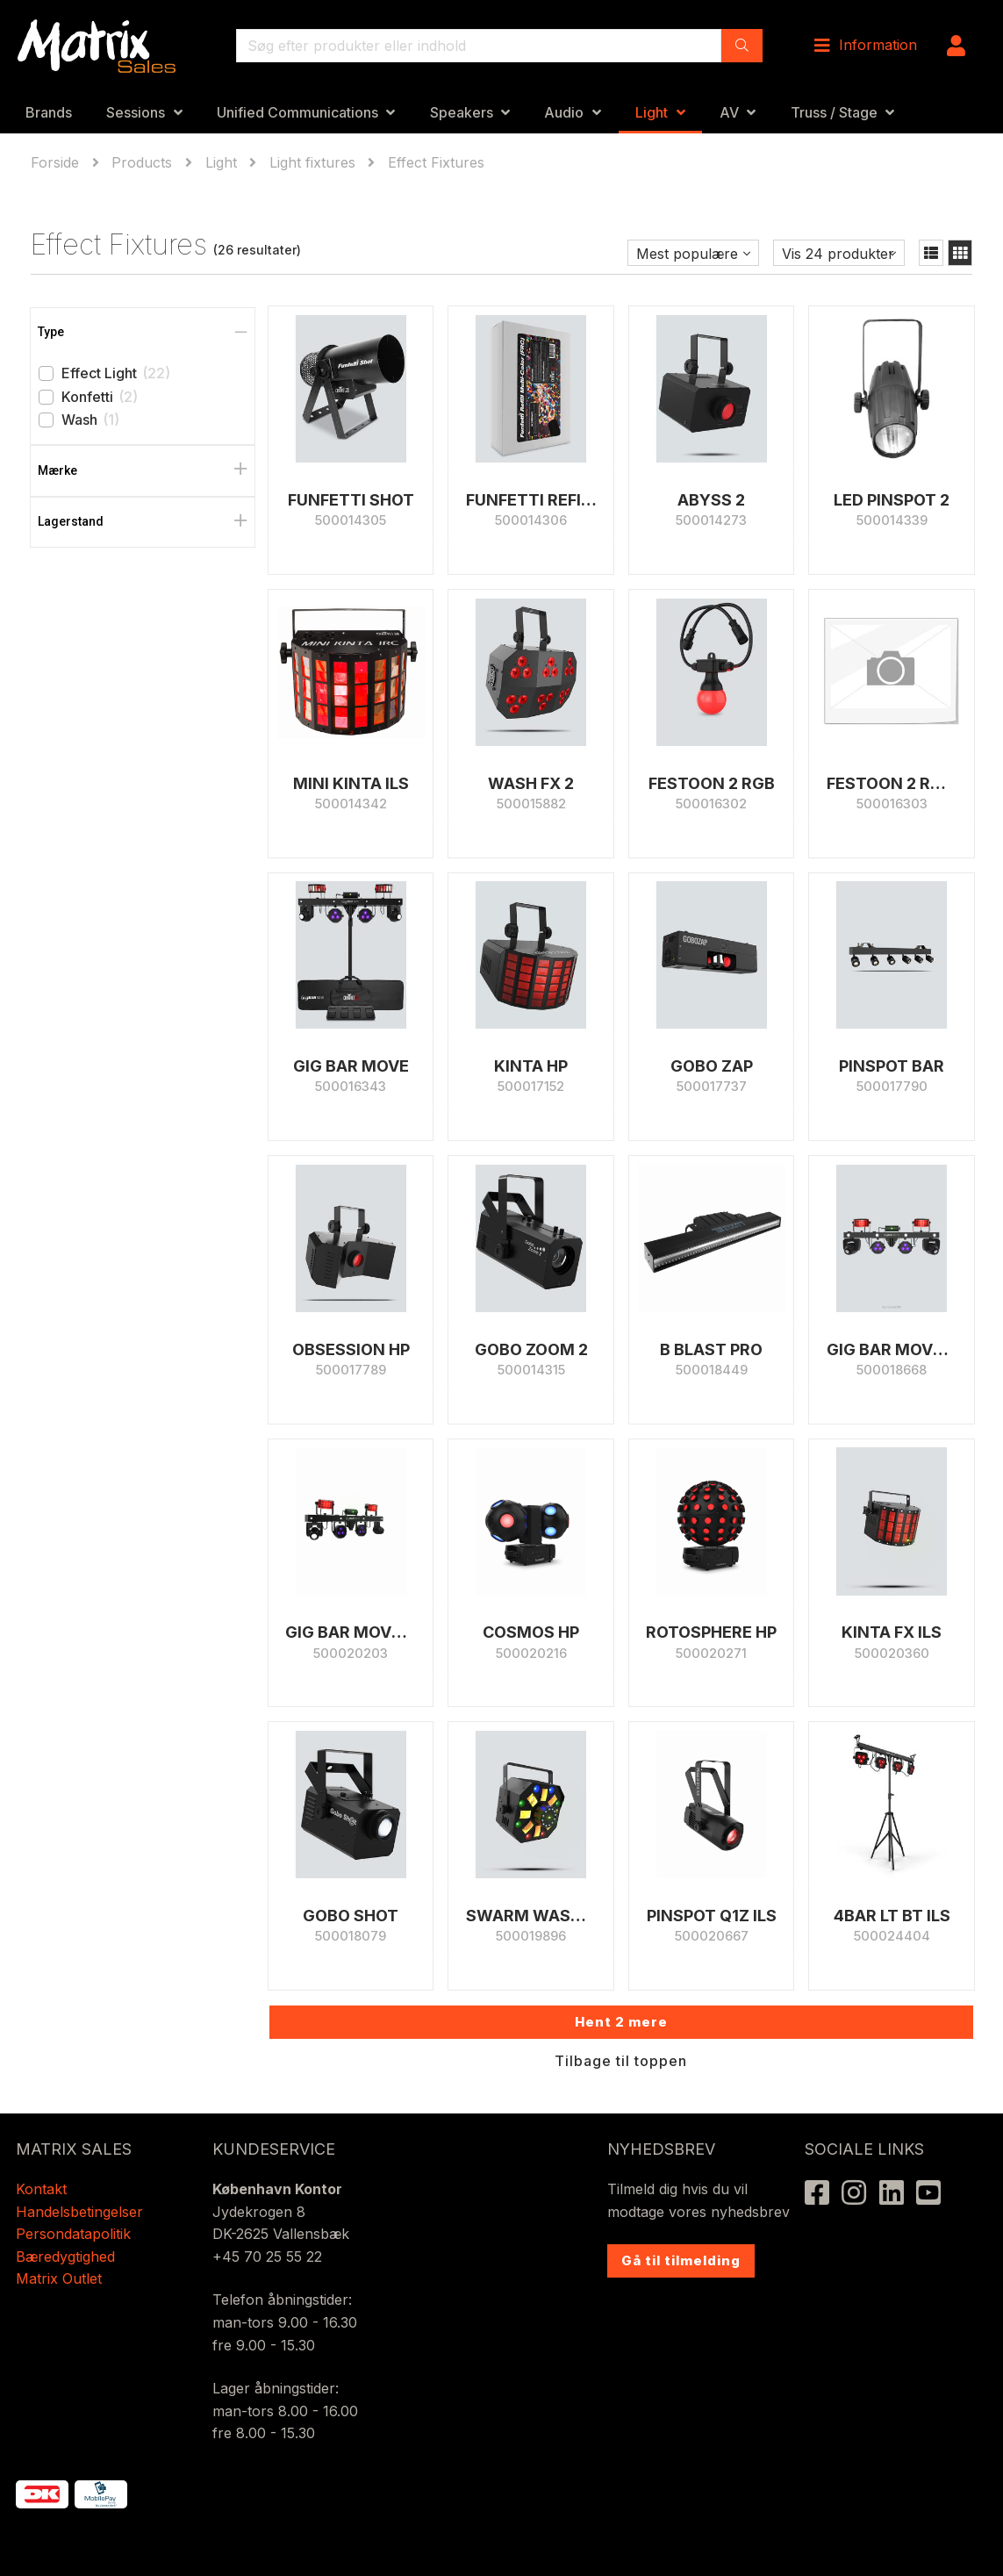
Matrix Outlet (59, 2278)
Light (651, 112)
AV (729, 112)
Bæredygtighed (65, 2256)
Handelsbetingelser (79, 2212)
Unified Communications (297, 112)
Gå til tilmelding (681, 2260)
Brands (48, 112)
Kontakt (41, 2189)
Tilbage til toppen (621, 2061)
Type (51, 332)
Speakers (461, 112)
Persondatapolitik (75, 2233)
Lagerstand (71, 521)
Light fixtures (312, 162)
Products (141, 162)
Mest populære (687, 253)
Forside (57, 162)
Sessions (135, 112)
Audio (564, 112)
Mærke (57, 470)
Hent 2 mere (621, 2021)
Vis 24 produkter (838, 253)
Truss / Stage (834, 112)
